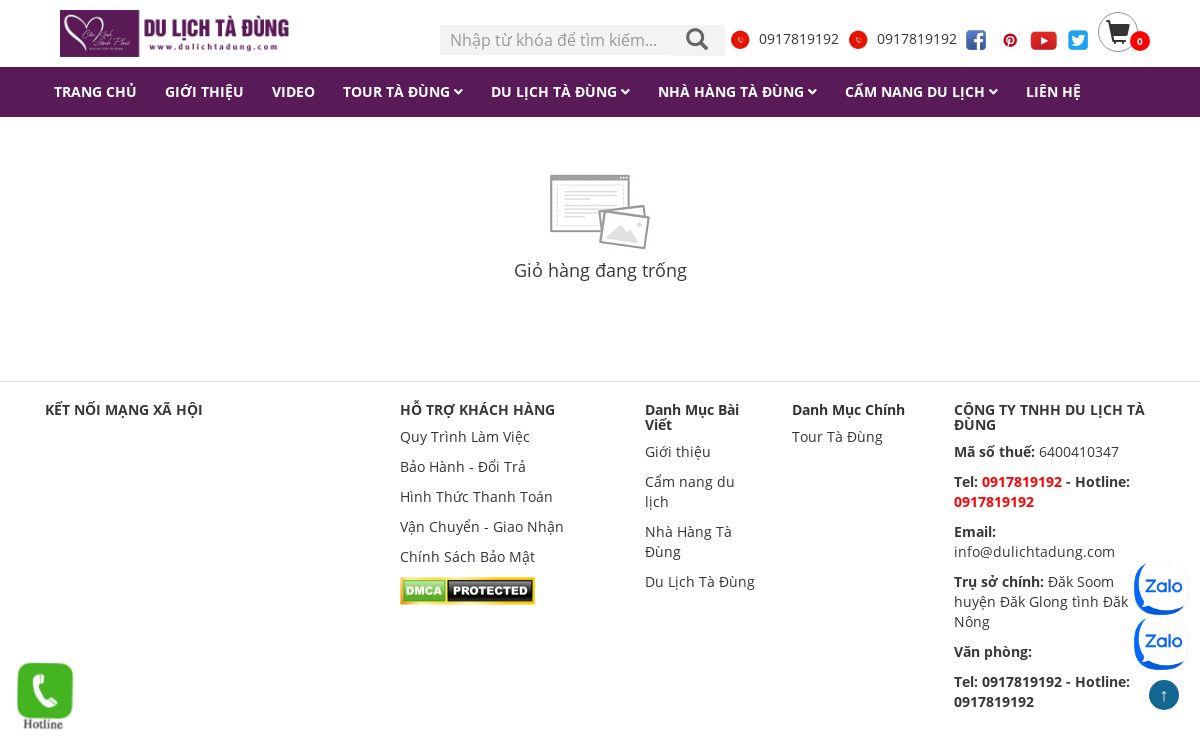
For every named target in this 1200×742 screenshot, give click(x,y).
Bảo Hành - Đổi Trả (463, 466)
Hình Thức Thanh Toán (476, 496)
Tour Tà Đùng (837, 436)
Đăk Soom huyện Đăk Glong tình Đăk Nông (1041, 601)
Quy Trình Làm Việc (465, 436)
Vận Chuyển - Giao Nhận (482, 526)
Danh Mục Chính (848, 409)
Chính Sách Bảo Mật (467, 556)
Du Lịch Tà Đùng (700, 581)
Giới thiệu (678, 451)
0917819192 (784, 38)
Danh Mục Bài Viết (692, 417)
